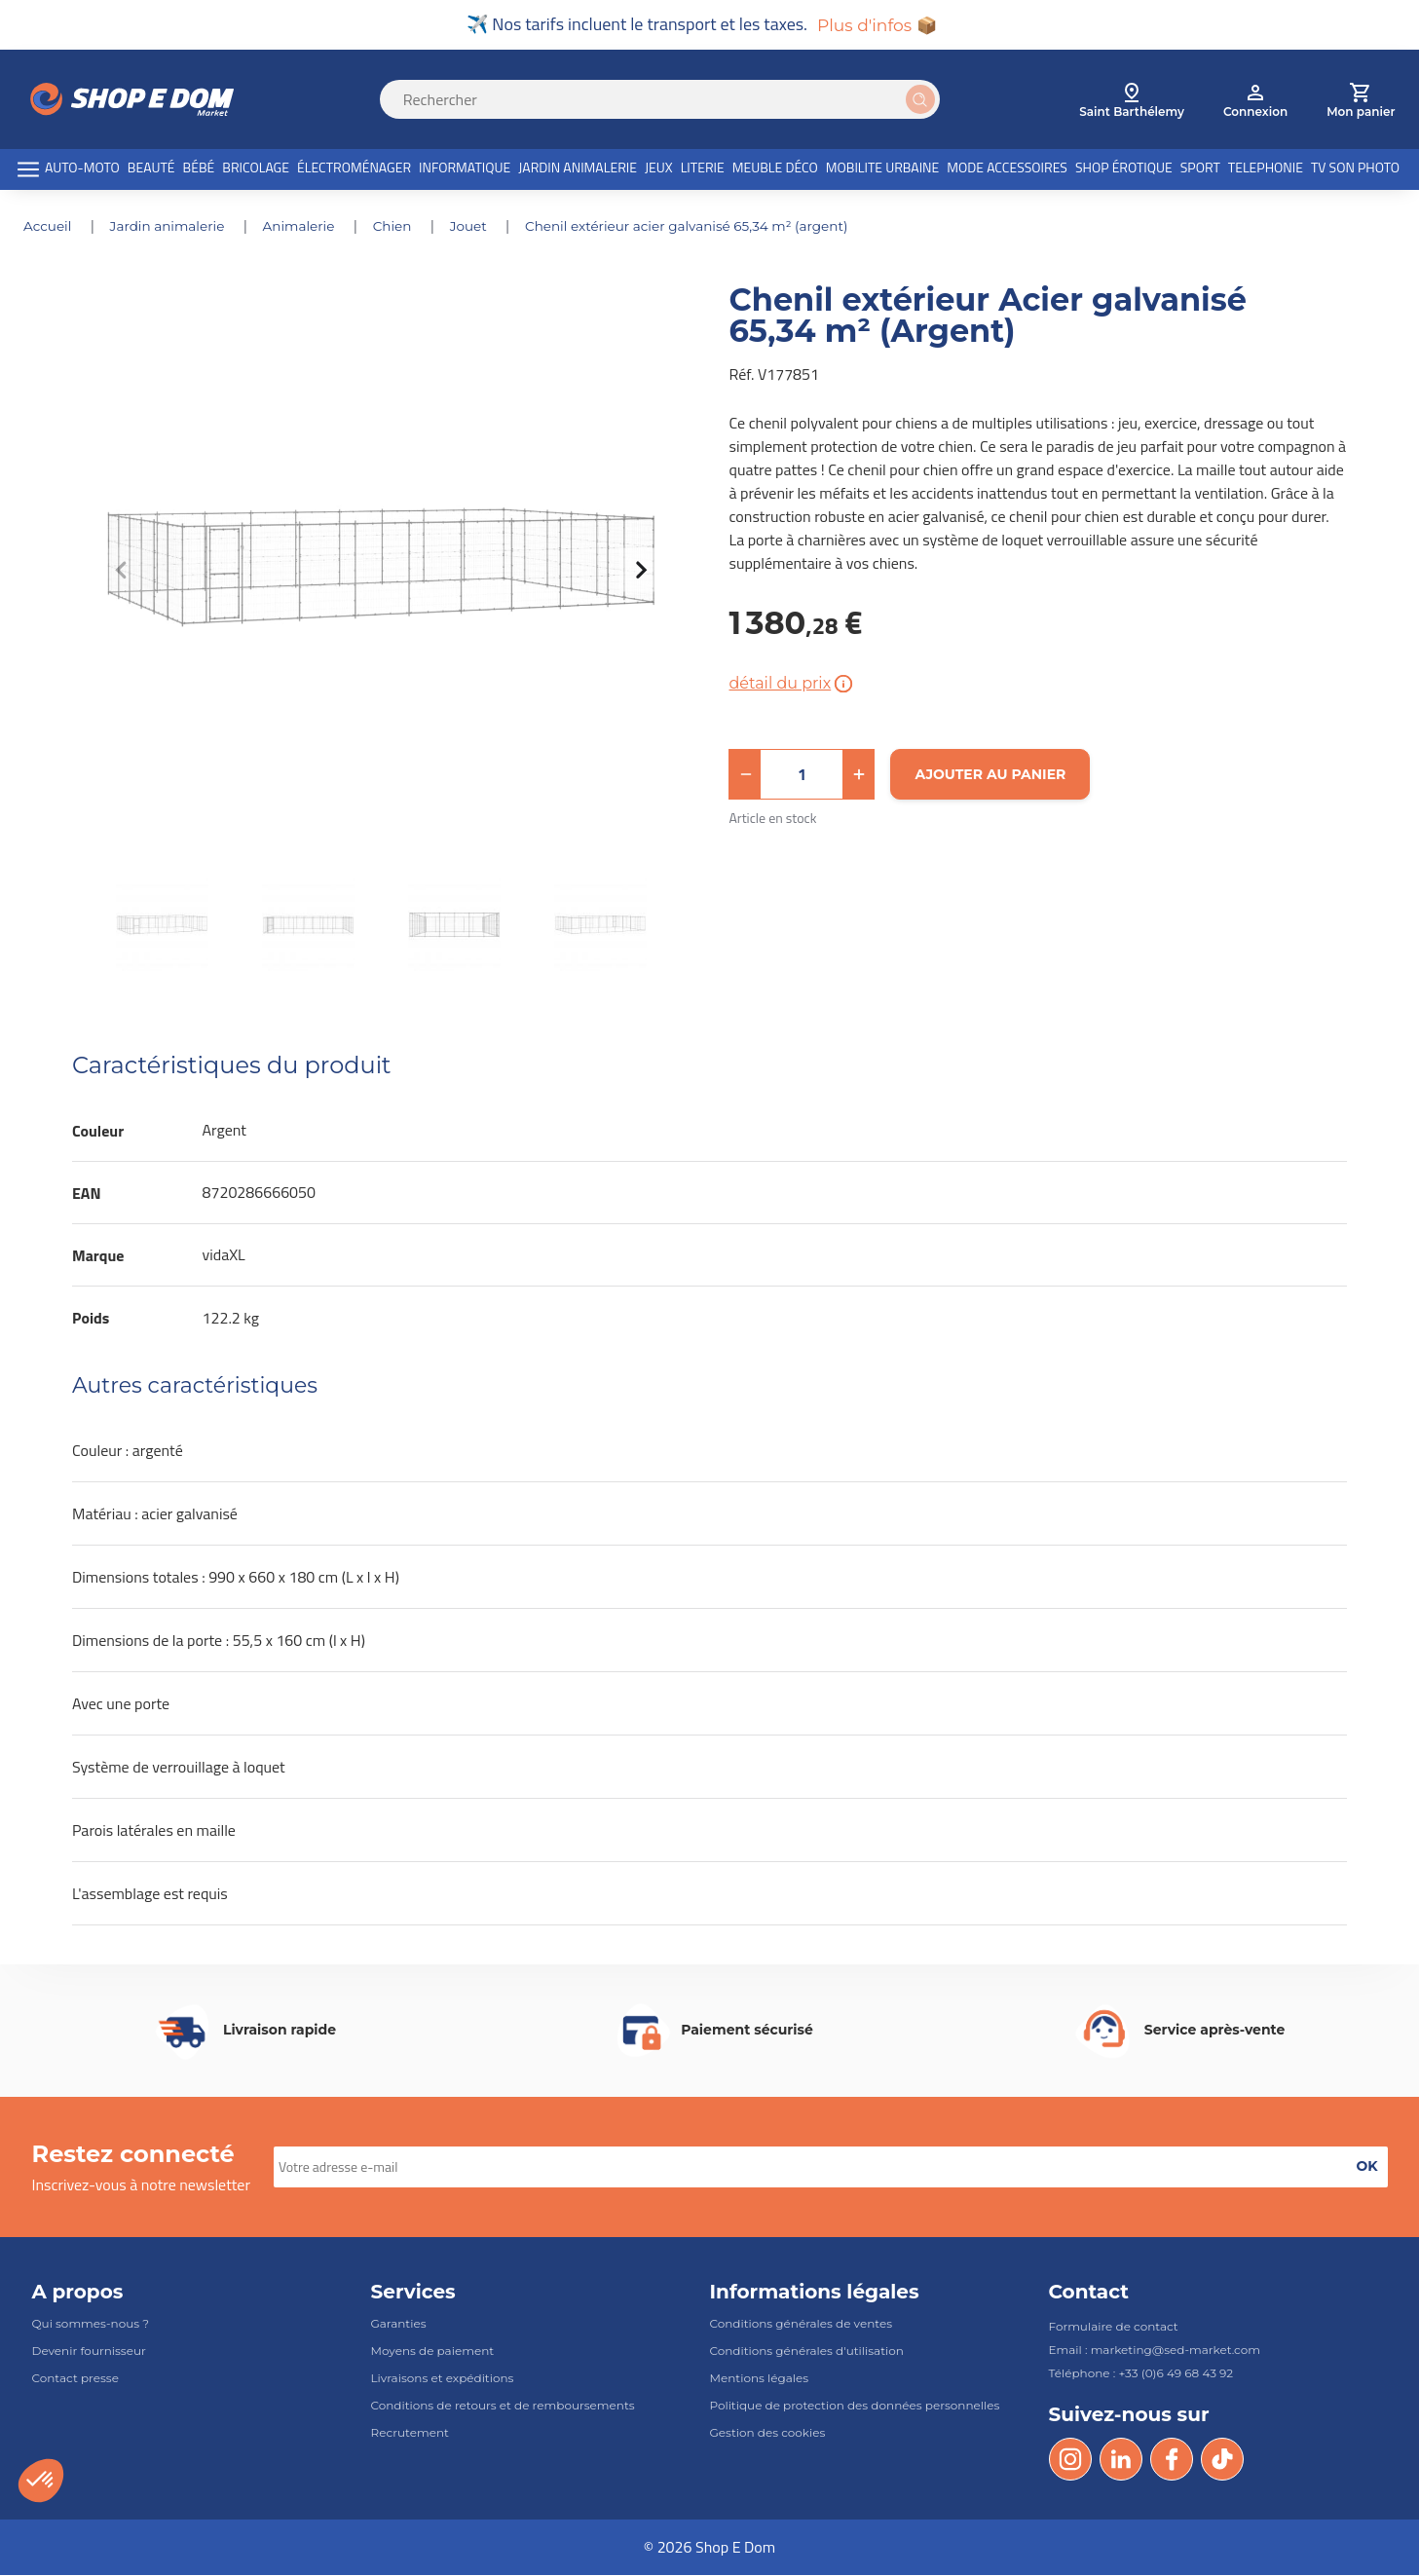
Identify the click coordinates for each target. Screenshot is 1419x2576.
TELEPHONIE (1265, 169)
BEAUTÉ (151, 169)
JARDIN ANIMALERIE (577, 169)
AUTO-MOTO (82, 169)
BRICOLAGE (255, 169)
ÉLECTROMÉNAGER (354, 169)
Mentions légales (759, 2378)
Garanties (399, 2324)
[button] (745, 775)
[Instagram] (1070, 2460)
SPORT (1200, 169)
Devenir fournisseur (89, 2351)
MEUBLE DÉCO (775, 169)
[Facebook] (1171, 2460)
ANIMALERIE (307, 228)
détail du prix (792, 684)
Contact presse (75, 2378)
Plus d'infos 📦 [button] (877, 25)
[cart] (1360, 101)
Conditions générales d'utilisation (807, 2351)
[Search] (671, 101)
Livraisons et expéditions (442, 2378)
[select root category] (1131, 101)
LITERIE (703, 169)
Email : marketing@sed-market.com (1154, 2350)
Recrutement (410, 2434)
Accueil (50, 228)
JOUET (481, 228)
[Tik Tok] (1222, 2460)
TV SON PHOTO (1355, 169)
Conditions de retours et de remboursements (503, 2406)
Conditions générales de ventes (801, 2324)
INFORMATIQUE (464, 169)
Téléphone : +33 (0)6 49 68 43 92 (1141, 2374)
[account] (1255, 101)
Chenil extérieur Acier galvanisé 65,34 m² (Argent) (702, 228)
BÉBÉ (199, 169)
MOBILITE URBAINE (883, 169)
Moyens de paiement (433, 2351)
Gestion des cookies (768, 2434)
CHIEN (403, 228)
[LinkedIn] (1121, 2460)
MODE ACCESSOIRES (1007, 169)
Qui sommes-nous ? (91, 2324)
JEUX (659, 169)
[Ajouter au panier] (990, 775)
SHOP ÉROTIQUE (1124, 169)
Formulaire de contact (1113, 2327)
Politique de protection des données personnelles (855, 2406)
